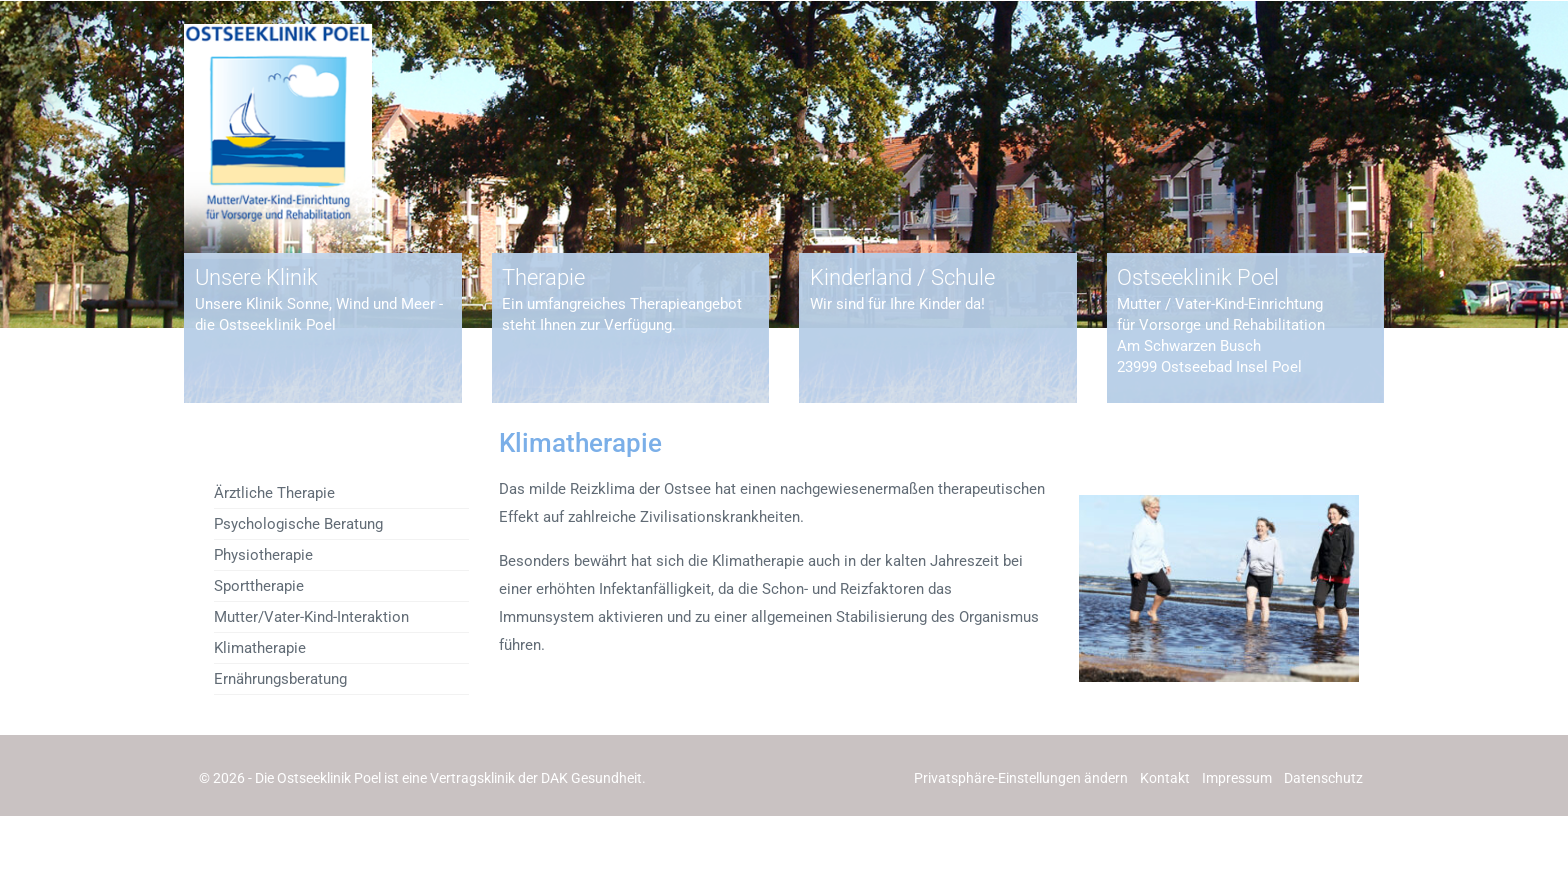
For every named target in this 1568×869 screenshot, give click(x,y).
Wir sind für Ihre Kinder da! (897, 304)
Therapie (543, 277)
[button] (1021, 778)
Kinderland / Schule (902, 277)
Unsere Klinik (256, 277)
